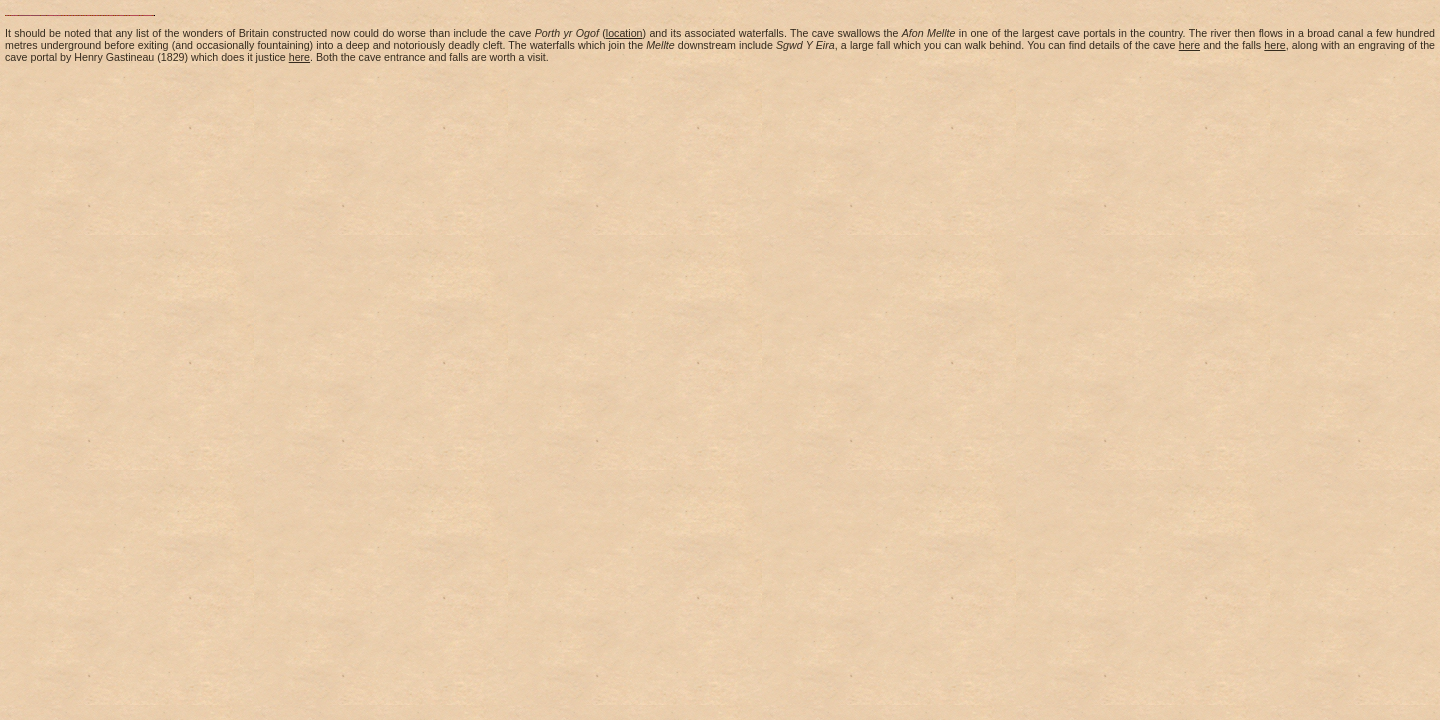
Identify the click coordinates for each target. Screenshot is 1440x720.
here (1189, 45)
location (624, 33)
